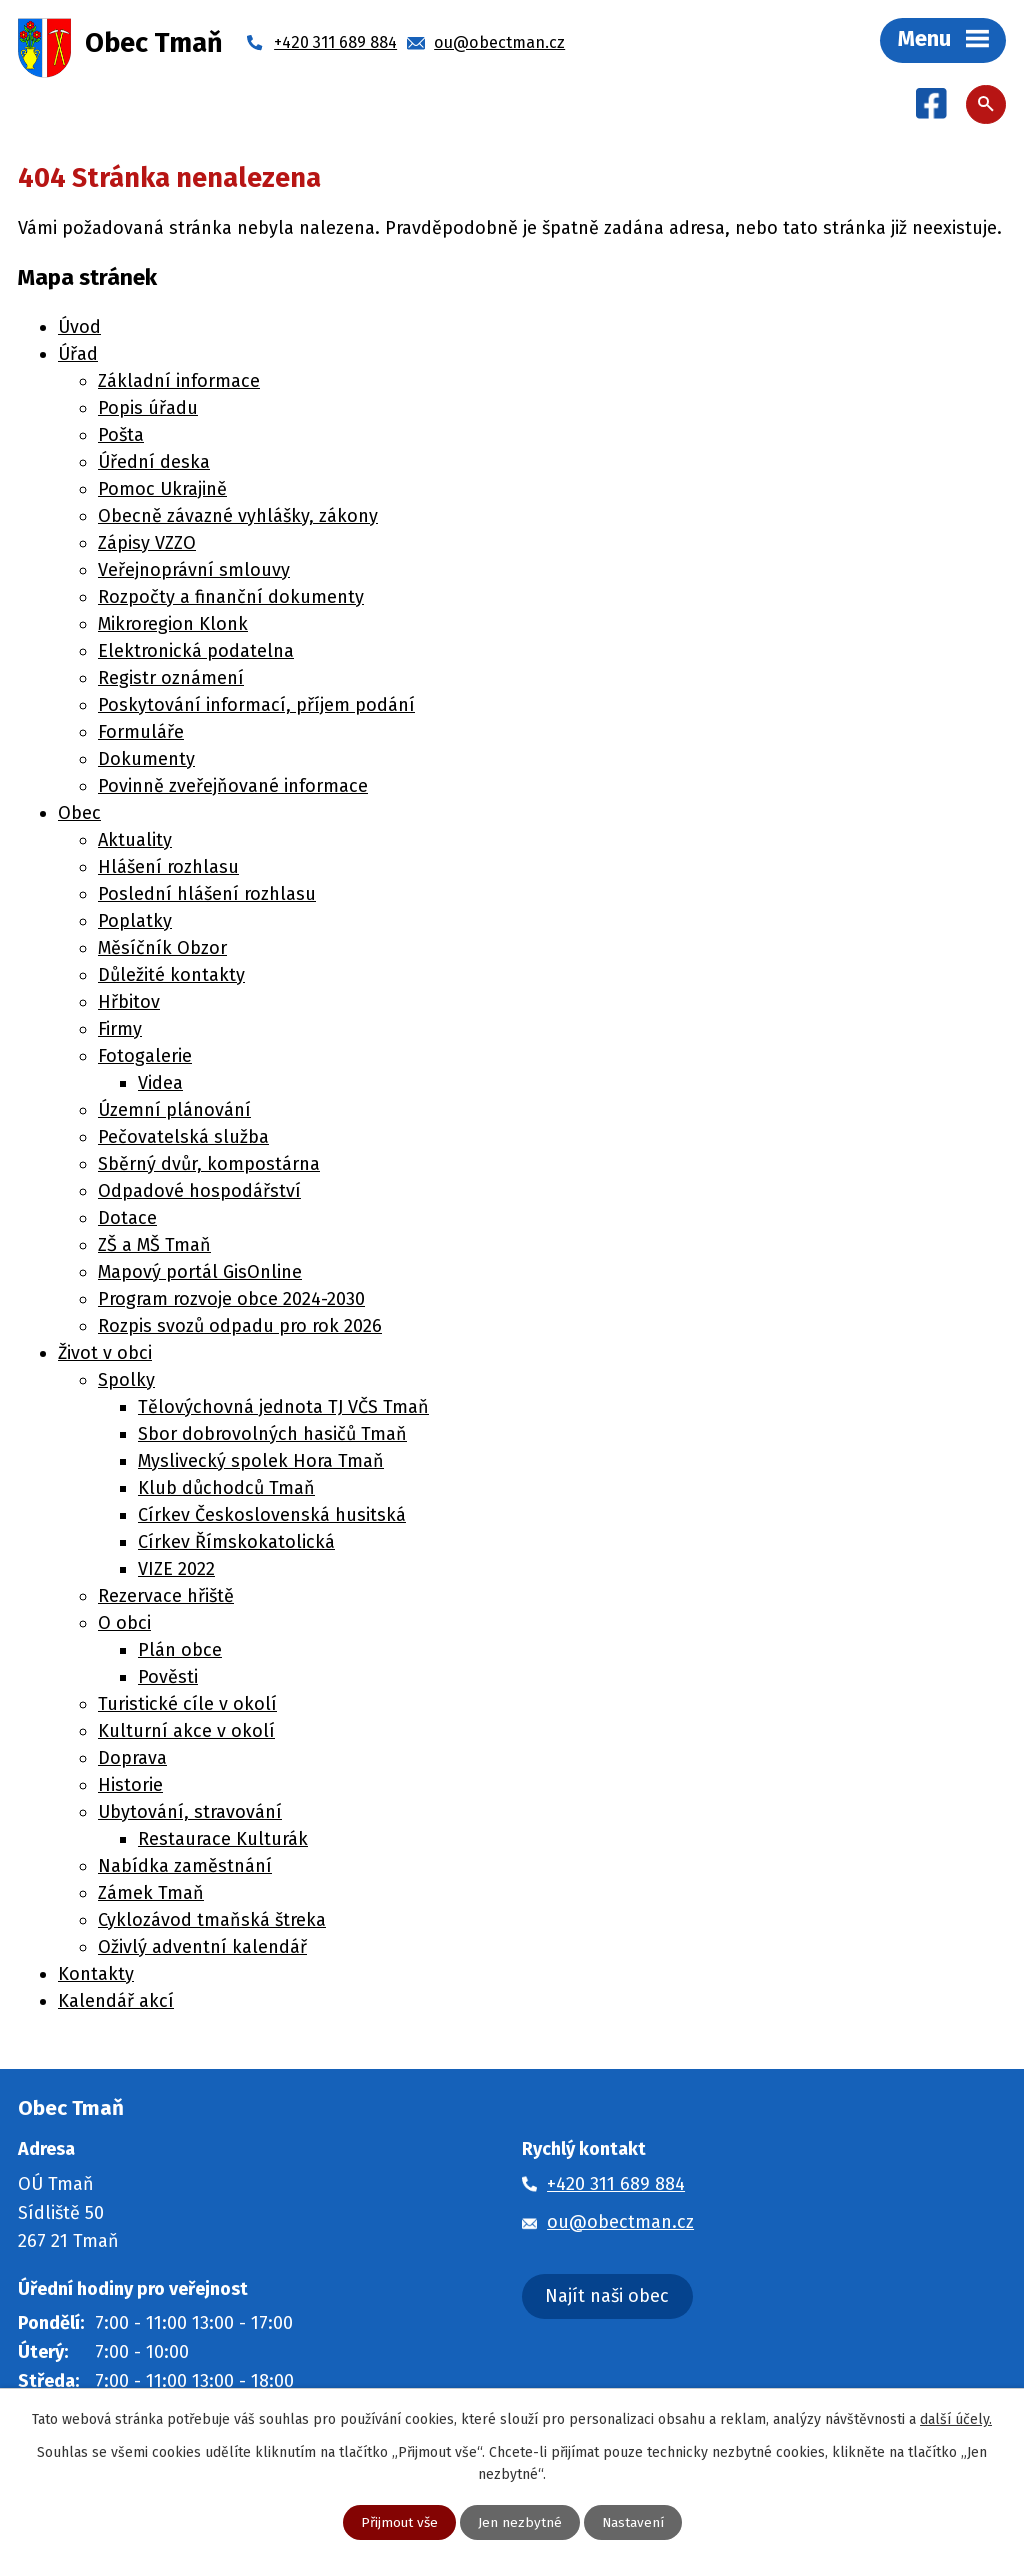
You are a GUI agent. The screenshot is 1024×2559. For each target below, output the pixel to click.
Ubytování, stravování (190, 1814)
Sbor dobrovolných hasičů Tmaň (272, 1436)
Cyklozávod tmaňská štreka (212, 1922)
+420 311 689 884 (616, 2186)
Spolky (126, 1382)
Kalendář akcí (116, 2003)
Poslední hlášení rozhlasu (207, 896)
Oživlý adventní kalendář (202, 1949)
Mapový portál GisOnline (200, 1274)
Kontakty (96, 1976)
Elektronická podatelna (196, 653)
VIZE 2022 (176, 1571)
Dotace (127, 1220)
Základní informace (179, 383)
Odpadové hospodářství (199, 1193)
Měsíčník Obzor (162, 950)
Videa (160, 1085)
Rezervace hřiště (166, 1598)
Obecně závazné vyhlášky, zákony (238, 518)
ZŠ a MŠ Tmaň (154, 1247)
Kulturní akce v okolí (186, 1733)
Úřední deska (154, 464)
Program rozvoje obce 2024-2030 (231, 1301)
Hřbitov (129, 1004)
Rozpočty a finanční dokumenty (231, 599)
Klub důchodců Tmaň (226, 1490)
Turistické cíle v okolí (187, 1706)
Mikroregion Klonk (173, 626)
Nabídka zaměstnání (185, 1868)
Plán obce (180, 1652)
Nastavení (633, 2522)
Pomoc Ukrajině (162, 491)
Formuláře (141, 734)
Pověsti (168, 1679)
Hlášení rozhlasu (168, 869)
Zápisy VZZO (147, 545)
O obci (124, 1625)
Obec (79, 815)
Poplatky (135, 923)
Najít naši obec (607, 2298)
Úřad (78, 356)
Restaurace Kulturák (223, 1841)
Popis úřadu (148, 410)
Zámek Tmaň (151, 1895)
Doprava (132, 1760)
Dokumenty (146, 761)
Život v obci (105, 1355)
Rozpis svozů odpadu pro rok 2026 (240, 1328)
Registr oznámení (171, 680)
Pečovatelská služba (183, 1139)
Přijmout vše (398, 2522)
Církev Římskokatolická (236, 1544)
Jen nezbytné (520, 2522)
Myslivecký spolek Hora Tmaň (261, 1463)
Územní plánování (174, 1112)
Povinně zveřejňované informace (233, 788)
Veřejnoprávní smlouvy (194, 572)
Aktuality (135, 842)
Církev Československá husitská (272, 1517)
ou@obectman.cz (620, 2223)
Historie (130, 1787)
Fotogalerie (145, 1058)
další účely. (956, 2418)
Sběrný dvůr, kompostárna (209, 1166)
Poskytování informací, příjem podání (256, 707)
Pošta (121, 437)
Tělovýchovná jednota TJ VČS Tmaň (283, 1409)
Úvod (79, 329)
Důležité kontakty (171, 977)
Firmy (120, 1031)
